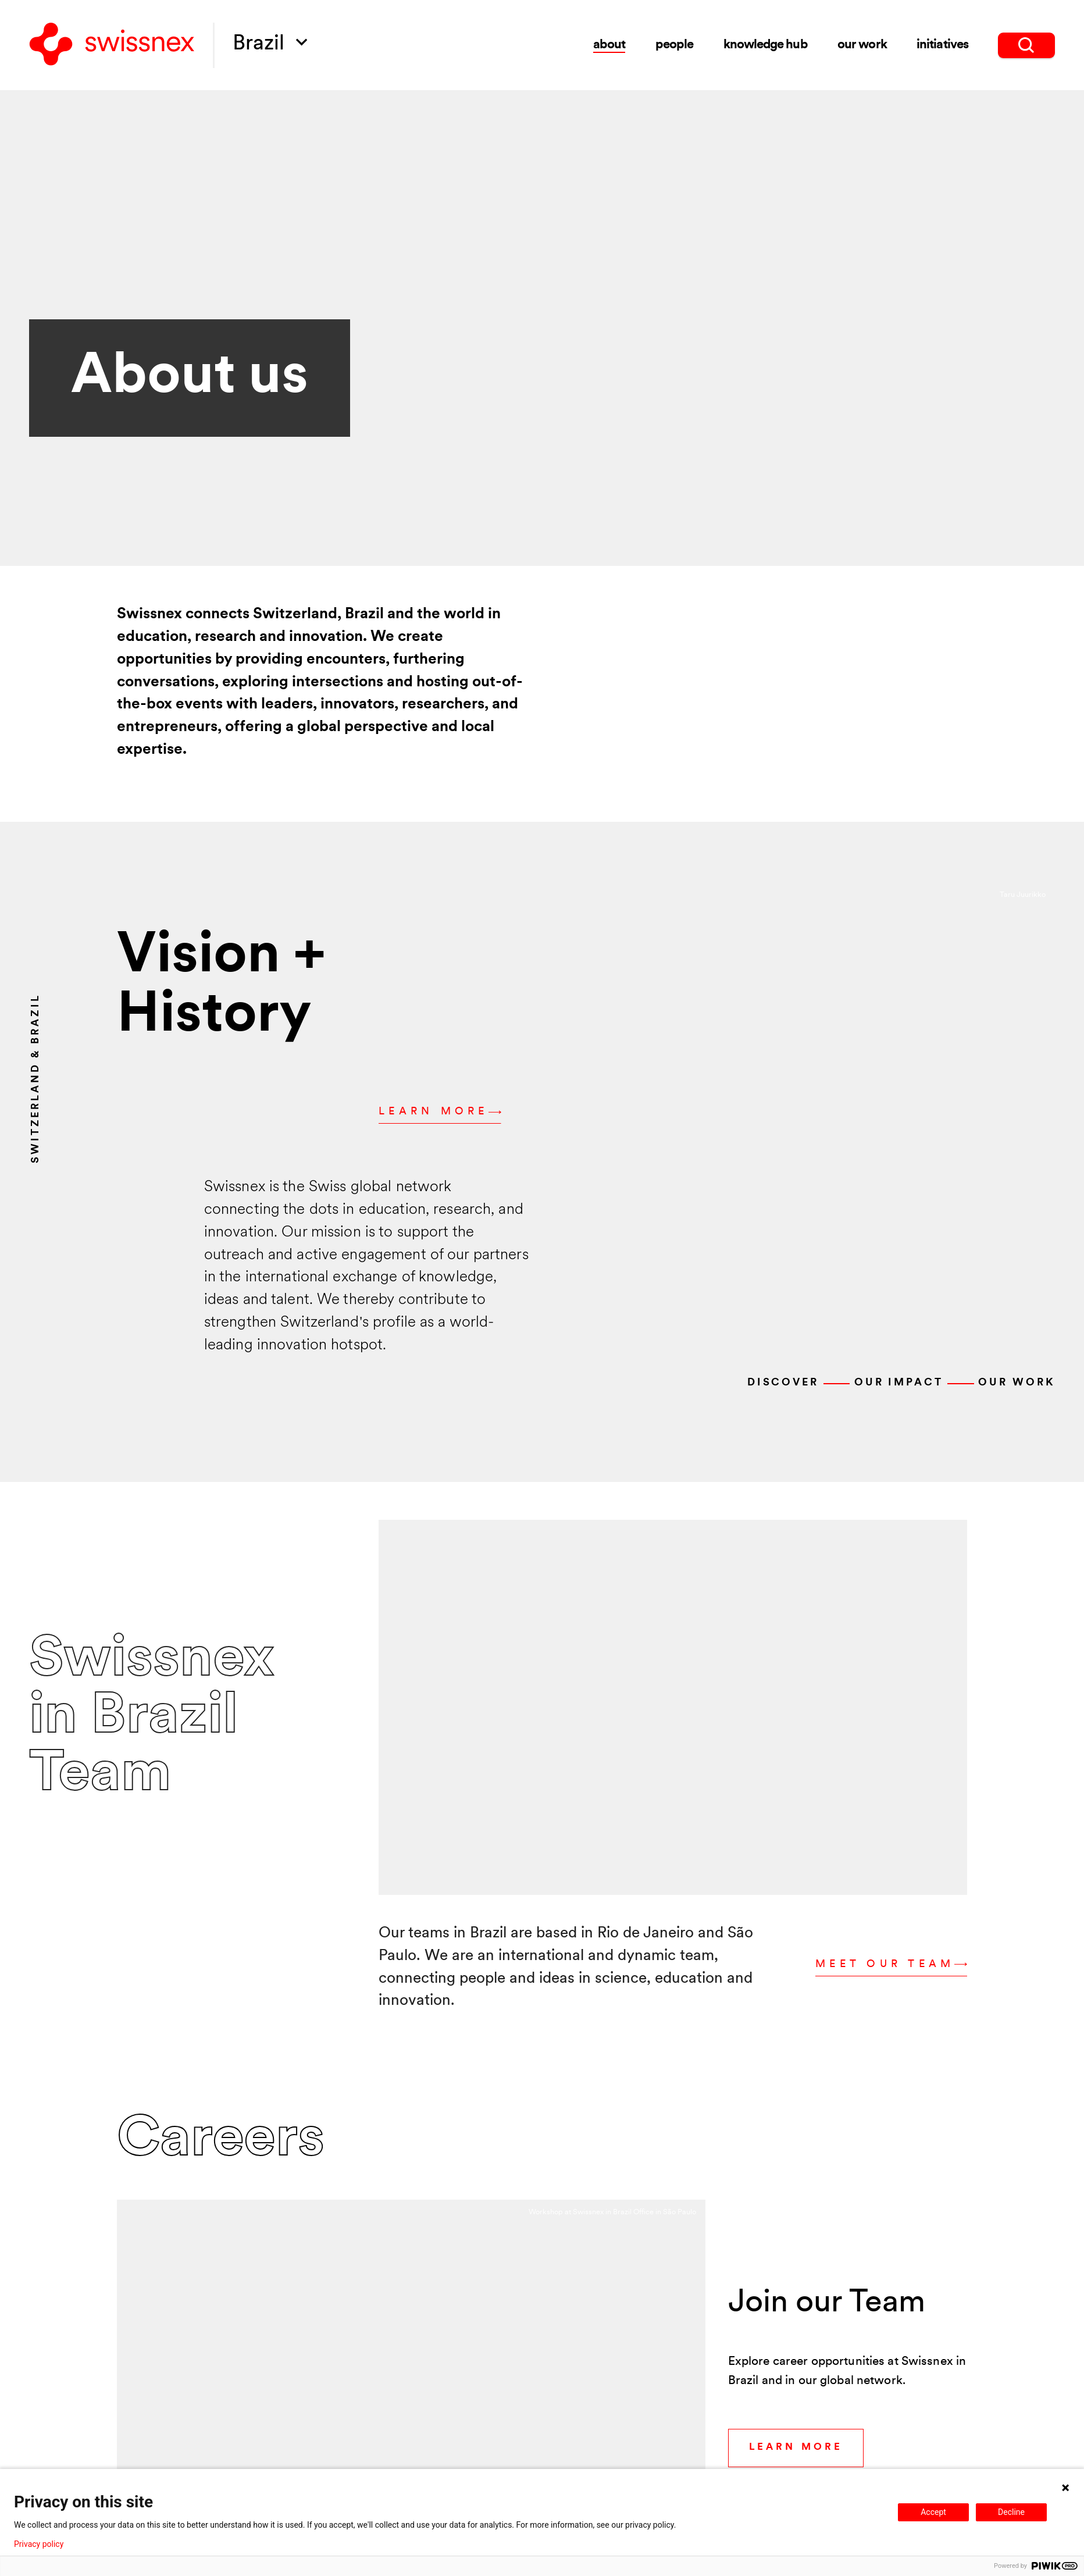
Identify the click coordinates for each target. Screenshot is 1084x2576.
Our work (1016, 1382)
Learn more (440, 1112)
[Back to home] (112, 45)
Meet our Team (891, 1964)
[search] (1026, 45)
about (609, 45)
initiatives (942, 45)
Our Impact (898, 1382)
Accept (933, 2512)
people (674, 45)
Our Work (861, 45)
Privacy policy (38, 2544)
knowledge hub (765, 45)
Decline (1011, 2512)
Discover (783, 1382)
